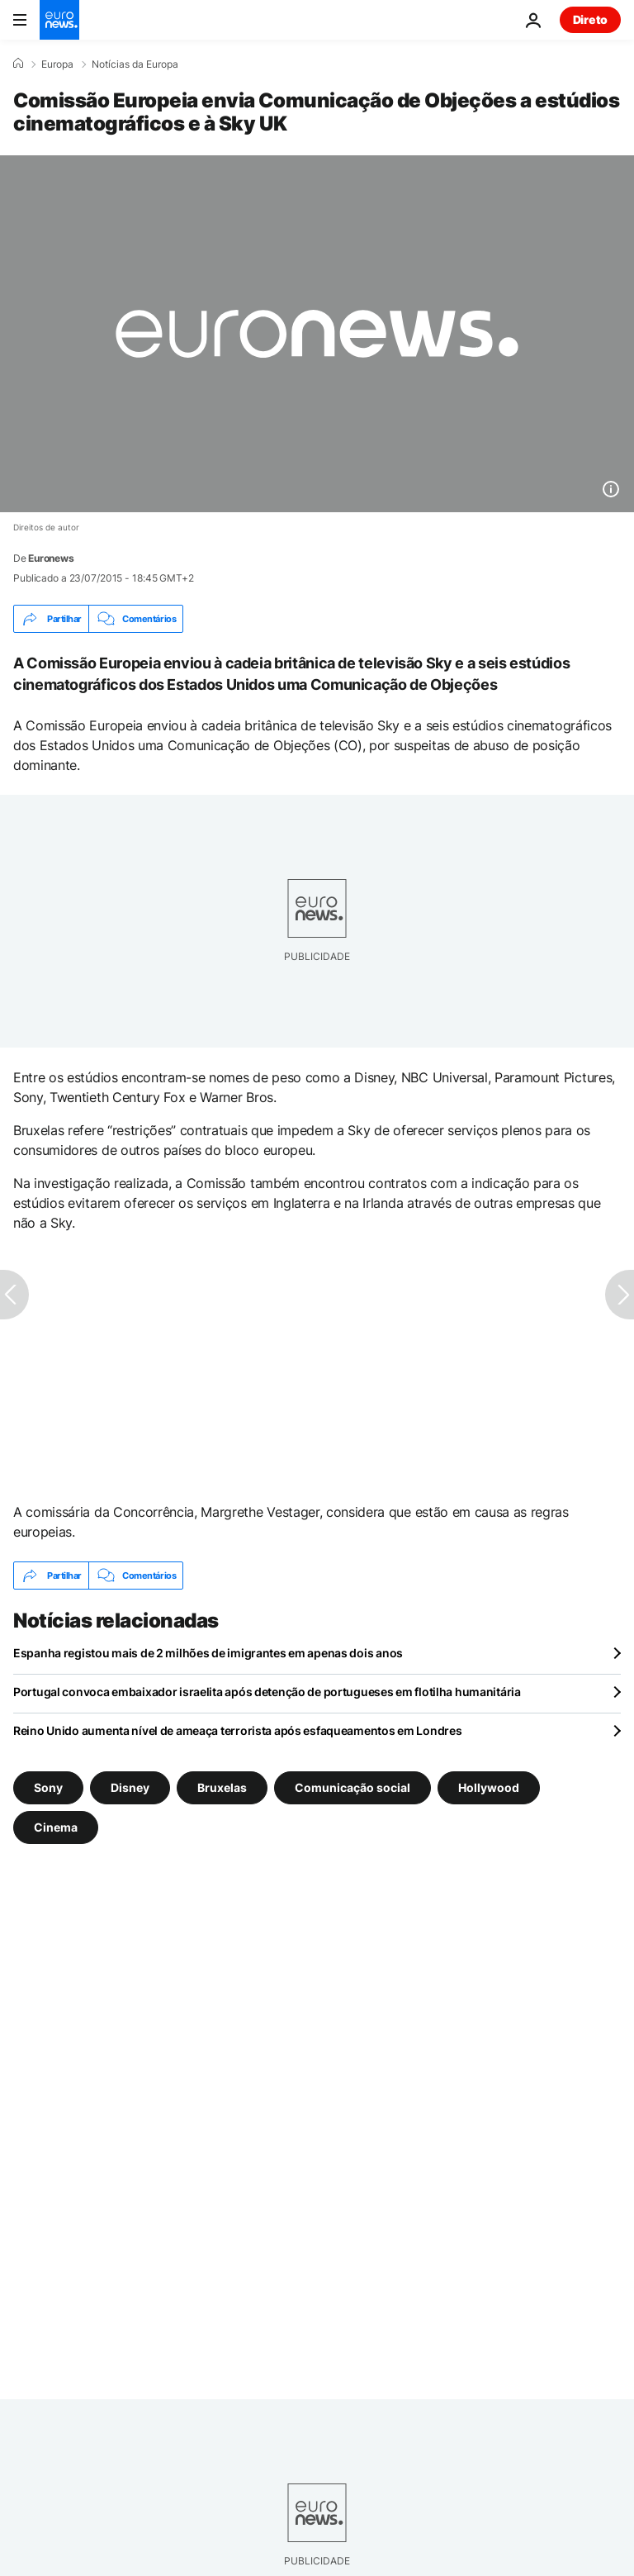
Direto (590, 19)
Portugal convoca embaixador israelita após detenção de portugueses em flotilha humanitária (267, 1692)
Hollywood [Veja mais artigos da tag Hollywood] (488, 1787)
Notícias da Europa (135, 64)
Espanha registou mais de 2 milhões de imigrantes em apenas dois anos (208, 1653)
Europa (57, 64)
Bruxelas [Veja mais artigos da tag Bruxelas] (222, 1787)
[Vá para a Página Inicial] (59, 20)
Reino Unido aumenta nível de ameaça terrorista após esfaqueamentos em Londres (237, 1730)
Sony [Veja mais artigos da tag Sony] (48, 1787)
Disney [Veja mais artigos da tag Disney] (130, 1787)
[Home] (18, 63)
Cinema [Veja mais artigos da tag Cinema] (56, 1827)
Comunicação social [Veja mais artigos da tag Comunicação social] (352, 1787)
